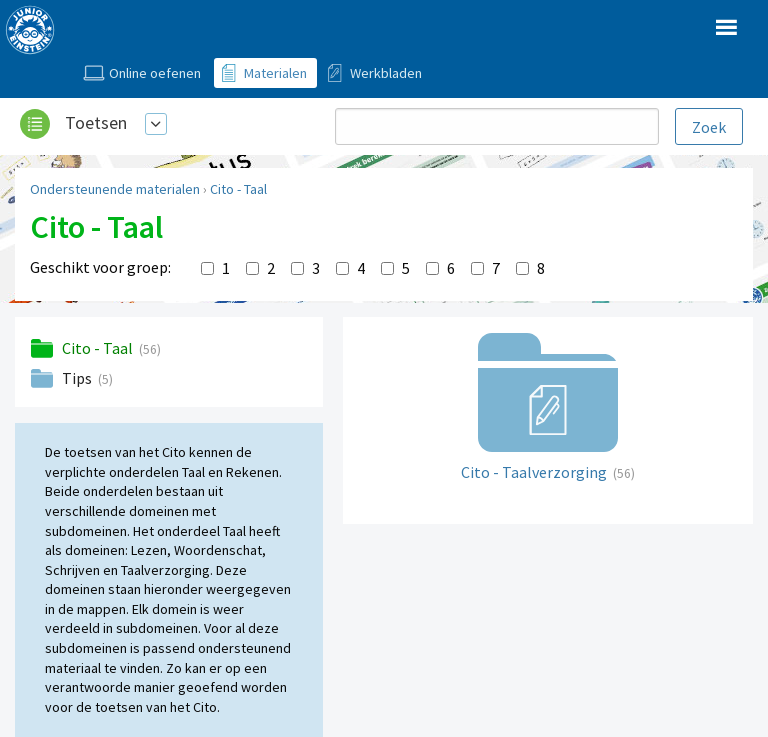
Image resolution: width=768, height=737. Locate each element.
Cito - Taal (238, 189)
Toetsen (96, 122)
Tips (78, 378)
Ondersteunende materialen (115, 189)
